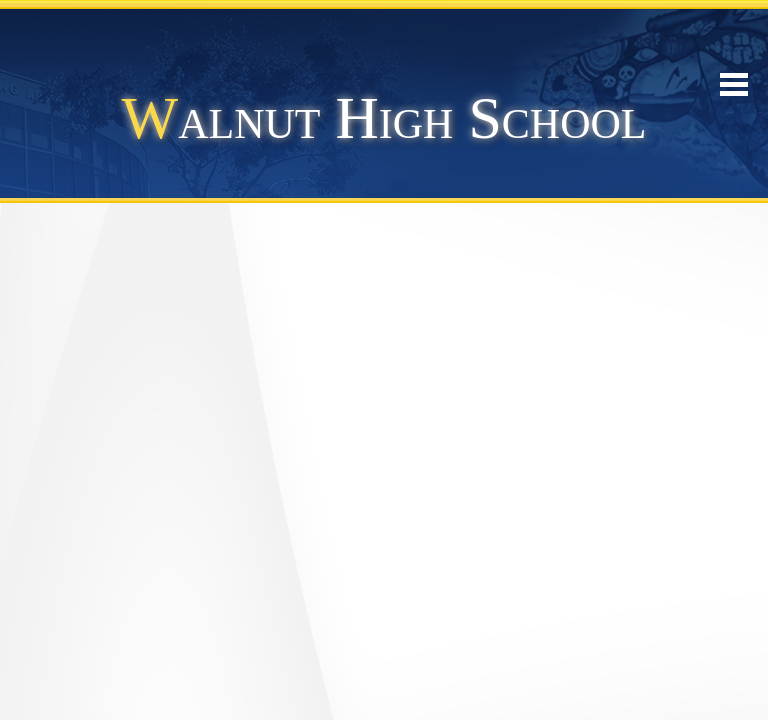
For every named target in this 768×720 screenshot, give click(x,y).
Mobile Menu (734, 84)
